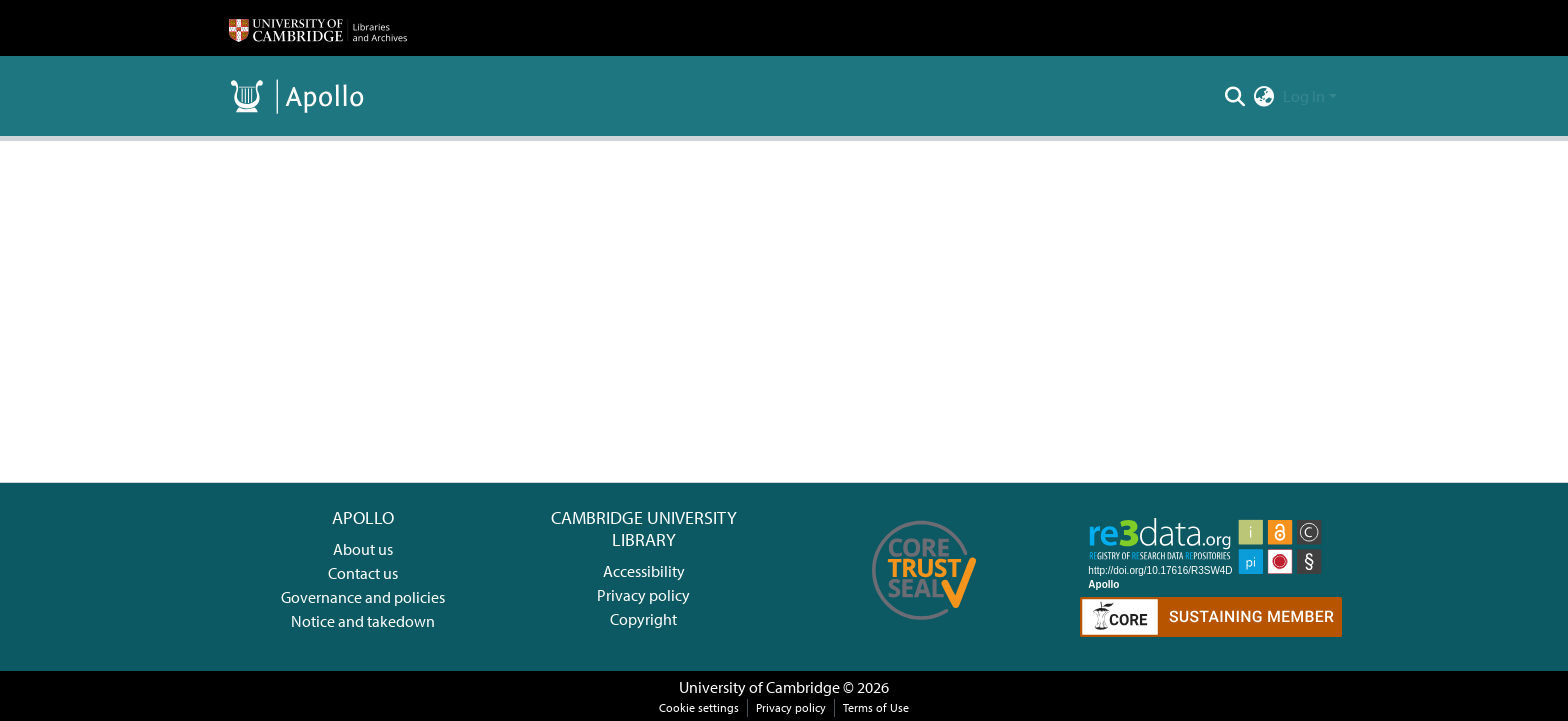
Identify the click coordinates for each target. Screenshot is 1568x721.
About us (363, 549)
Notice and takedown (363, 621)
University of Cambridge (759, 687)
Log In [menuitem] (1304, 96)
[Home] (318, 28)
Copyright (643, 619)
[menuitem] (1264, 96)
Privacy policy (643, 595)
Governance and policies (363, 597)
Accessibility (644, 571)
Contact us (363, 573)
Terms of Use (876, 707)
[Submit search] (1235, 96)
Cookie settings (699, 707)
